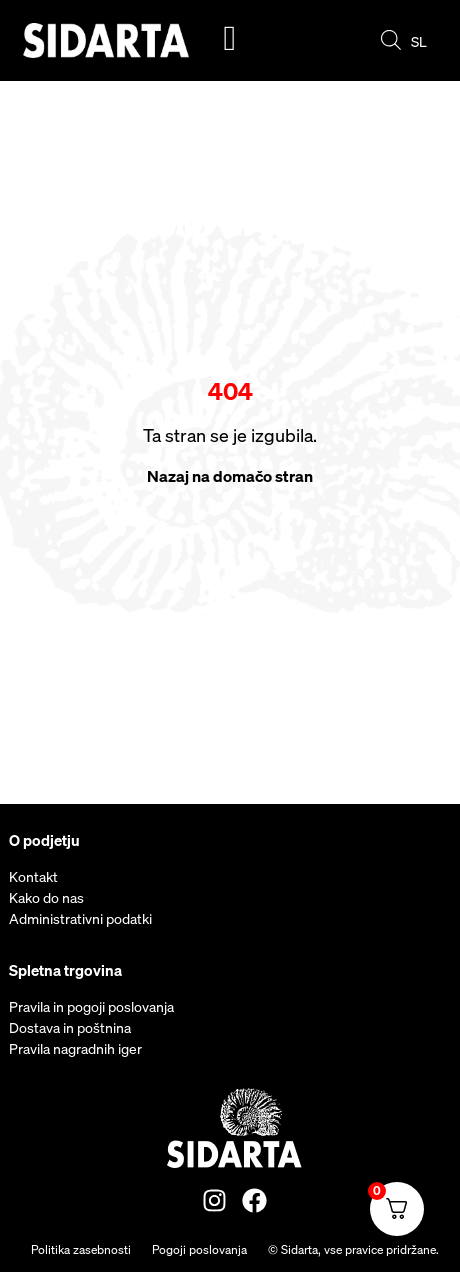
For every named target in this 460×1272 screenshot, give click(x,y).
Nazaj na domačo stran (230, 476)
